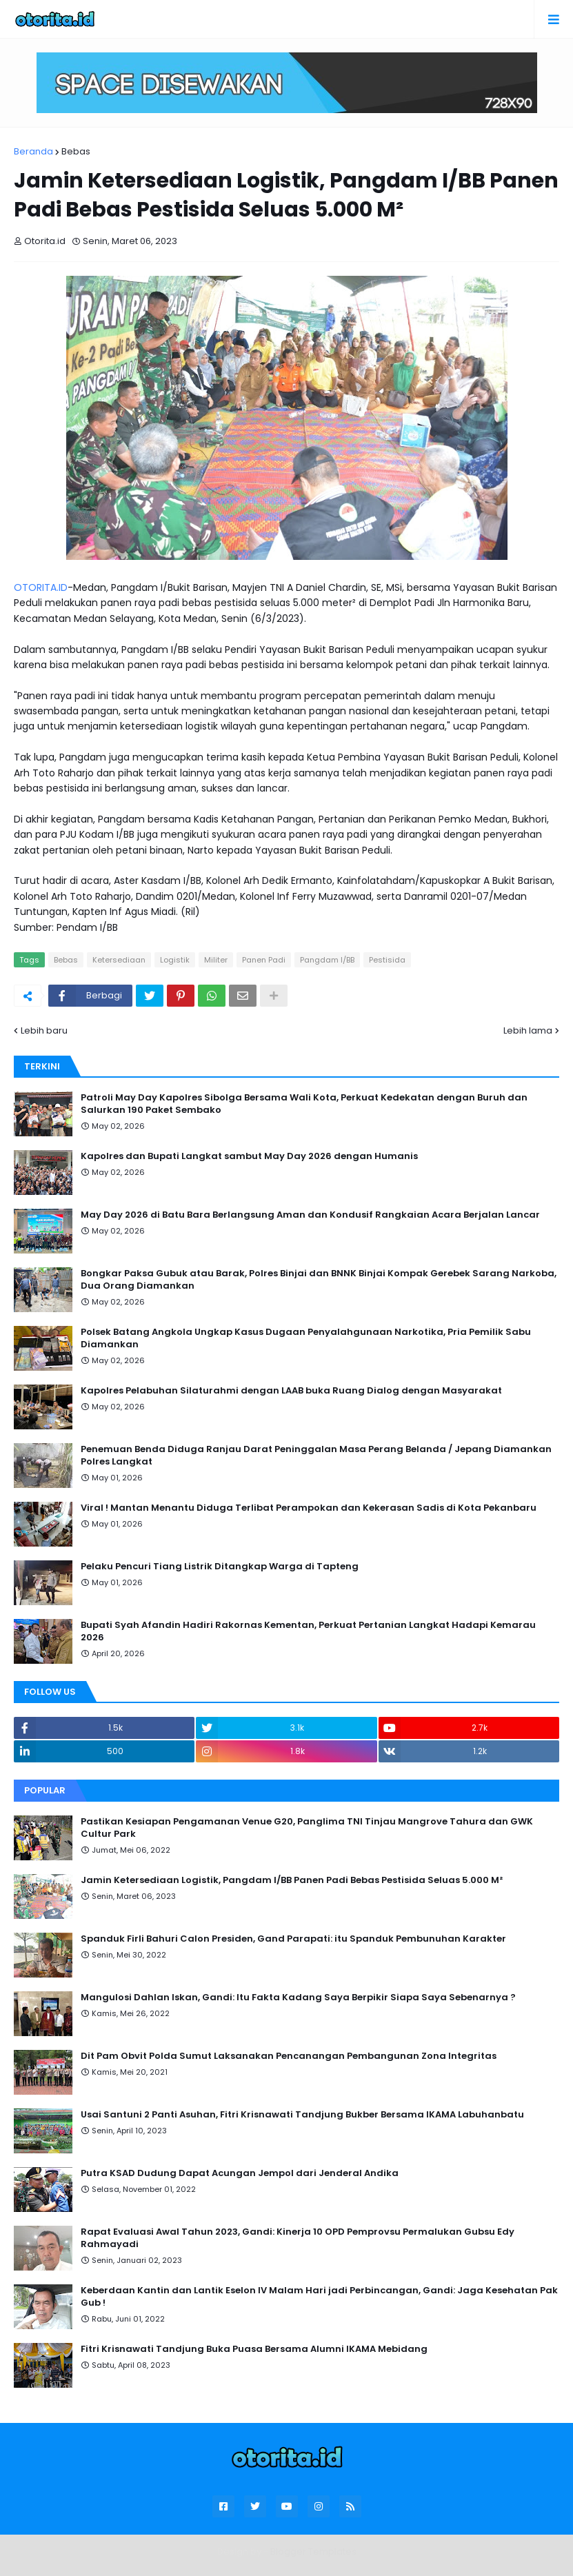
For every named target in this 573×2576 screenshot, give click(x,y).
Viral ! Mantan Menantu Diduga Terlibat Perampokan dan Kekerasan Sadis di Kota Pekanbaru (308, 1508)
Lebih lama (527, 1030)
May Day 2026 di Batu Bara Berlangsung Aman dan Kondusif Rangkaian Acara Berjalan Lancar (310, 1215)
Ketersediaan (118, 959)
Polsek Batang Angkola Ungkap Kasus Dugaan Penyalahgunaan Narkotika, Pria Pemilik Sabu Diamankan (306, 1338)
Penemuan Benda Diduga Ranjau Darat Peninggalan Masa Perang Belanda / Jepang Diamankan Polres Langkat (316, 1455)
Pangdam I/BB (327, 959)
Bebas (75, 151)
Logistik (175, 959)
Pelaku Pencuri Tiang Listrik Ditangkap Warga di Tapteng (220, 1566)
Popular (45, 1790)
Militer (216, 959)
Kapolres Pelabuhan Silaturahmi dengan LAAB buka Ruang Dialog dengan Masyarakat (291, 1391)
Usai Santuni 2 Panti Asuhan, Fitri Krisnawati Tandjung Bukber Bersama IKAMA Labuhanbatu (302, 2115)
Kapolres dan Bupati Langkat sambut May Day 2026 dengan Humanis (249, 1156)
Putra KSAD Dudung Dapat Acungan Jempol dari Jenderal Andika (240, 2173)
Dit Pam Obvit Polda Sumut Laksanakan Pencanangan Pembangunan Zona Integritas (288, 2056)
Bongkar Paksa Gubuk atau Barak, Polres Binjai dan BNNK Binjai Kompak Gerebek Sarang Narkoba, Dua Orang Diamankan (318, 1279)
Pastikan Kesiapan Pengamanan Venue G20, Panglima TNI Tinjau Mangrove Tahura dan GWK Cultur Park (307, 1827)
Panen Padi (263, 959)
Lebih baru (44, 1030)
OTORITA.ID (41, 587)
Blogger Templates (313, 2551)
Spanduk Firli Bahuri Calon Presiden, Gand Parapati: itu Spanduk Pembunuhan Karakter (293, 1939)
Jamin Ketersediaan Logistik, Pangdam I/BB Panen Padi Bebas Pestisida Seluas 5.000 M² (292, 1880)
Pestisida (387, 959)
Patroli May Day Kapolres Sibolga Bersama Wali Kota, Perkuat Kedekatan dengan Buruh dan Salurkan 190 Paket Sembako (304, 1103)
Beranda (33, 151)
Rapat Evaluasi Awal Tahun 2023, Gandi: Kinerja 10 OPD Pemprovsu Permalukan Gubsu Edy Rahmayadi (297, 2238)
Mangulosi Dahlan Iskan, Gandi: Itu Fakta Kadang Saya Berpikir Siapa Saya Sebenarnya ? (298, 1997)
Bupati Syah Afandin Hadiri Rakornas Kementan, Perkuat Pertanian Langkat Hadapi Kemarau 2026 (308, 1631)
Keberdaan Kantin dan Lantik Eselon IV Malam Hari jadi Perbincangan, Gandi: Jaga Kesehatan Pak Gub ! (319, 2296)
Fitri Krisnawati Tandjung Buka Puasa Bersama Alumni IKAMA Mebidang (254, 2349)
